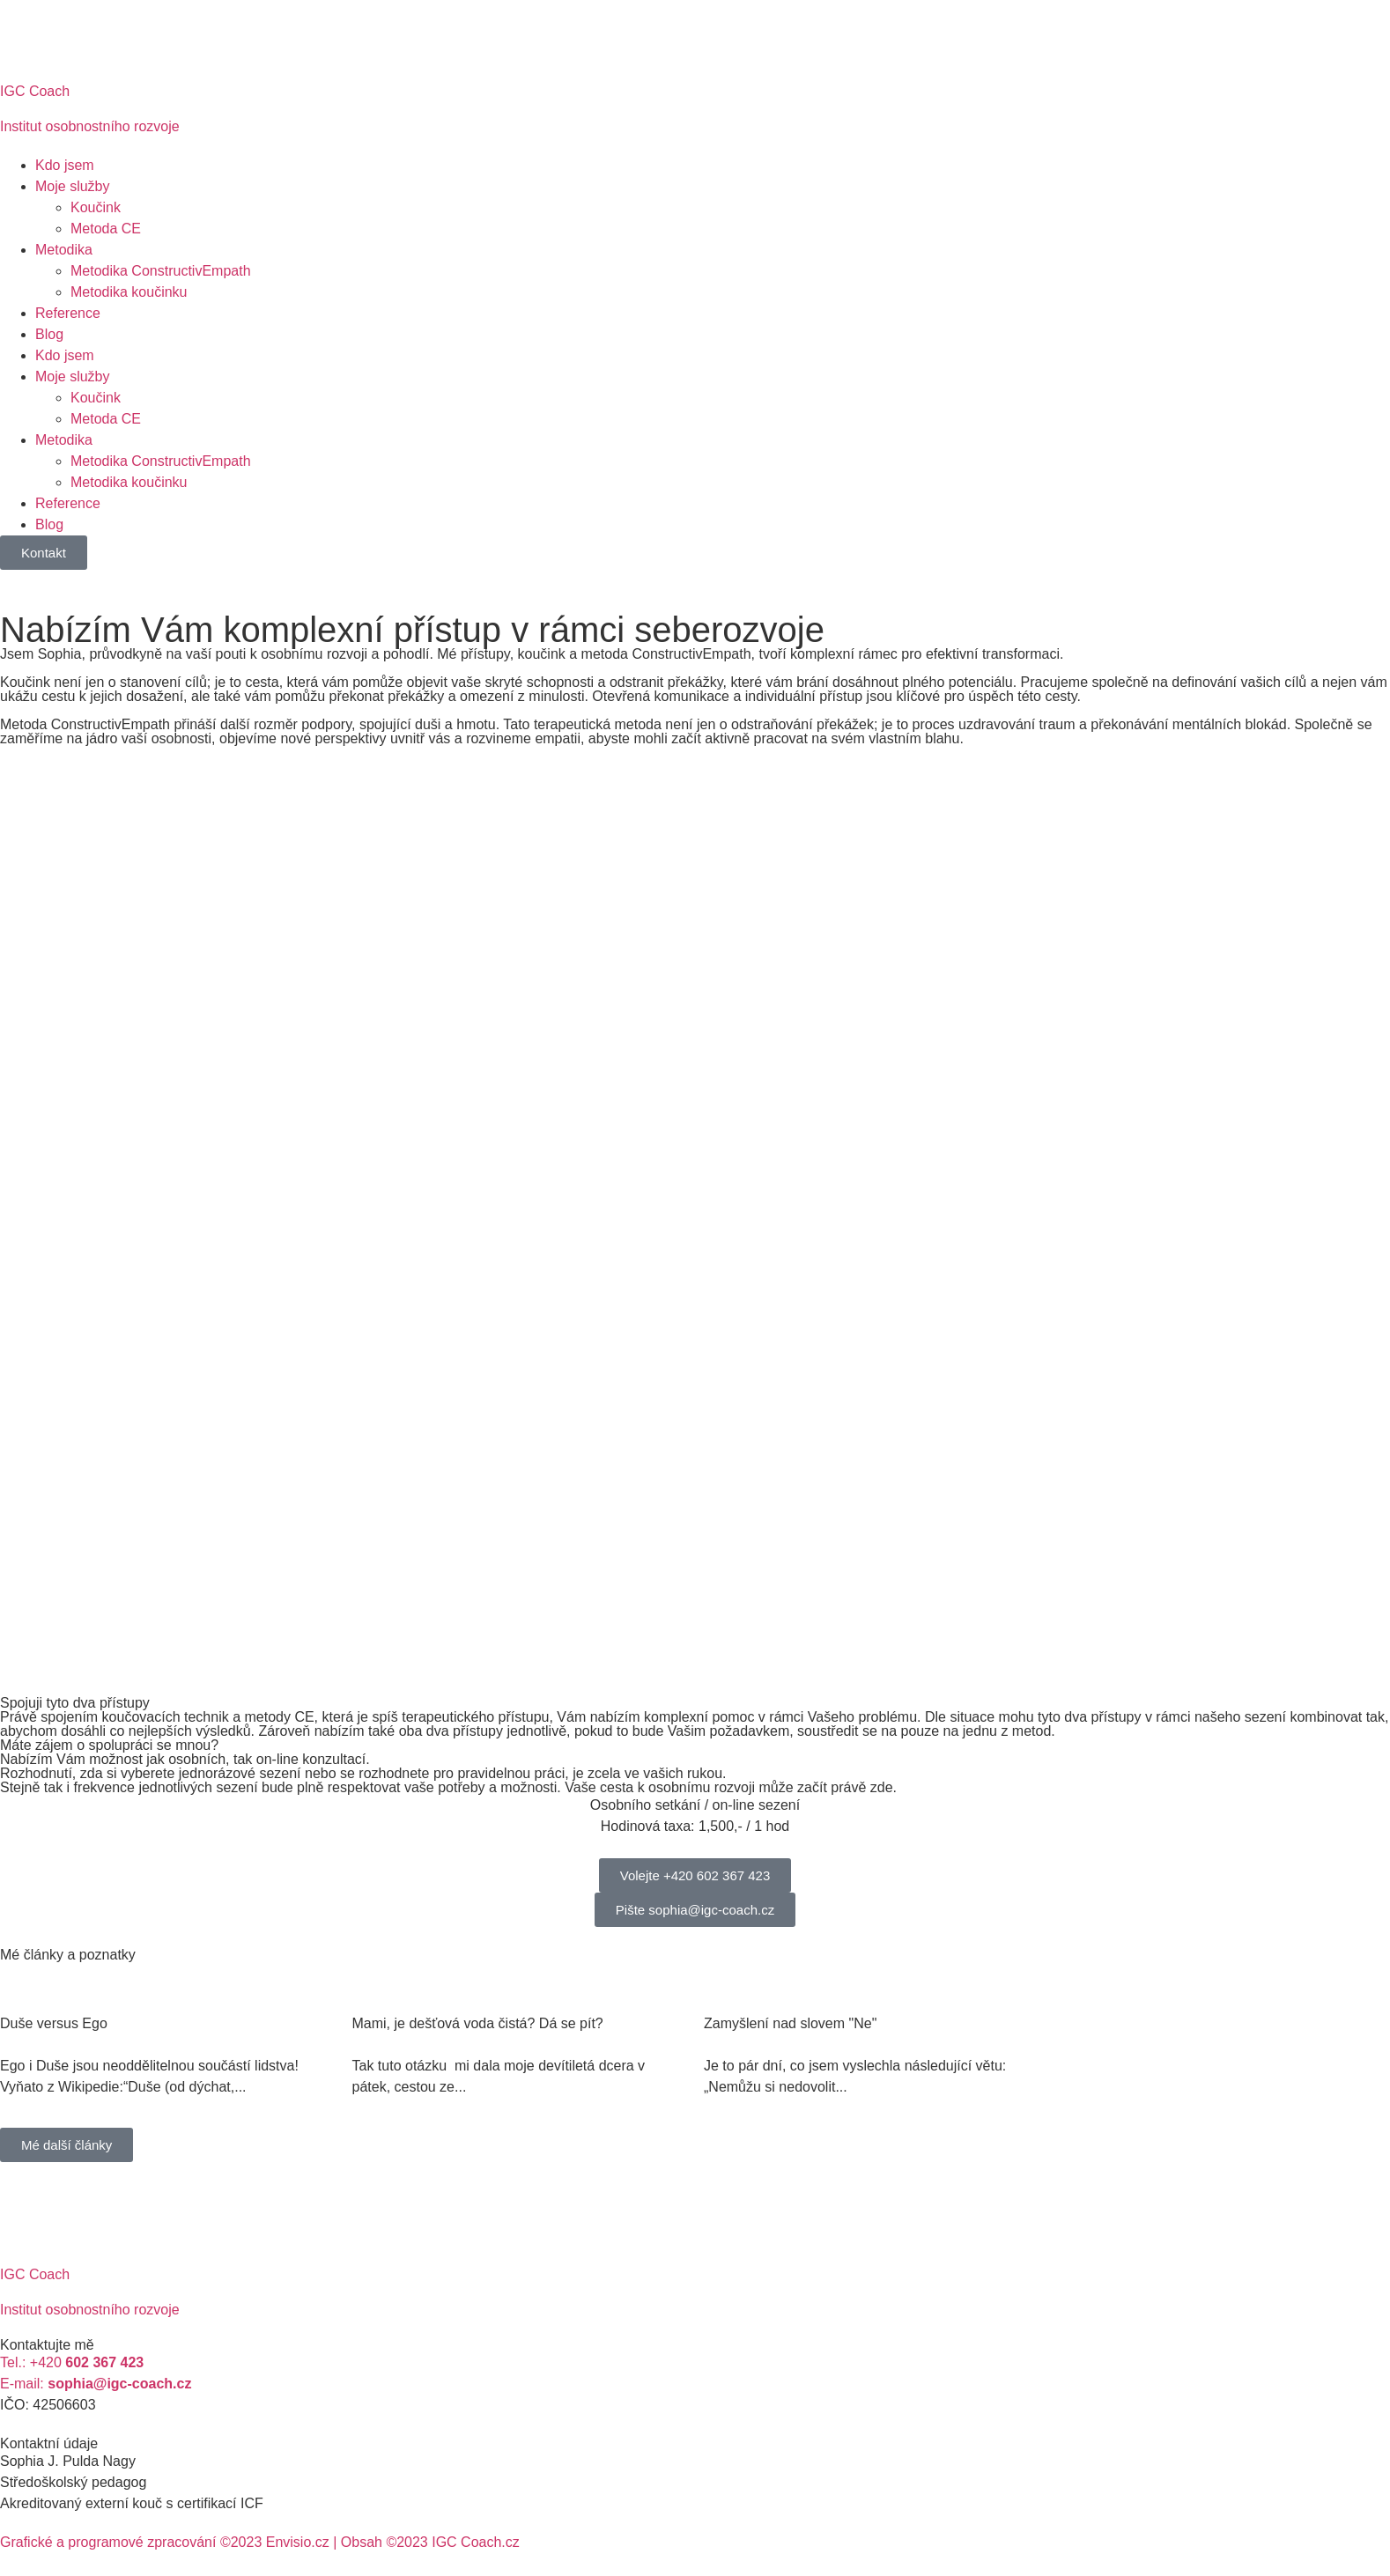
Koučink (95, 207)
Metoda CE (105, 228)
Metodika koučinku (129, 291)
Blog (49, 334)
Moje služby (72, 186)
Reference (67, 313)
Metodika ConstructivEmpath (160, 270)
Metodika (63, 249)
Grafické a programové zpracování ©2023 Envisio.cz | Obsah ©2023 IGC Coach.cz (260, 2542)
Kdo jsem (64, 165)
